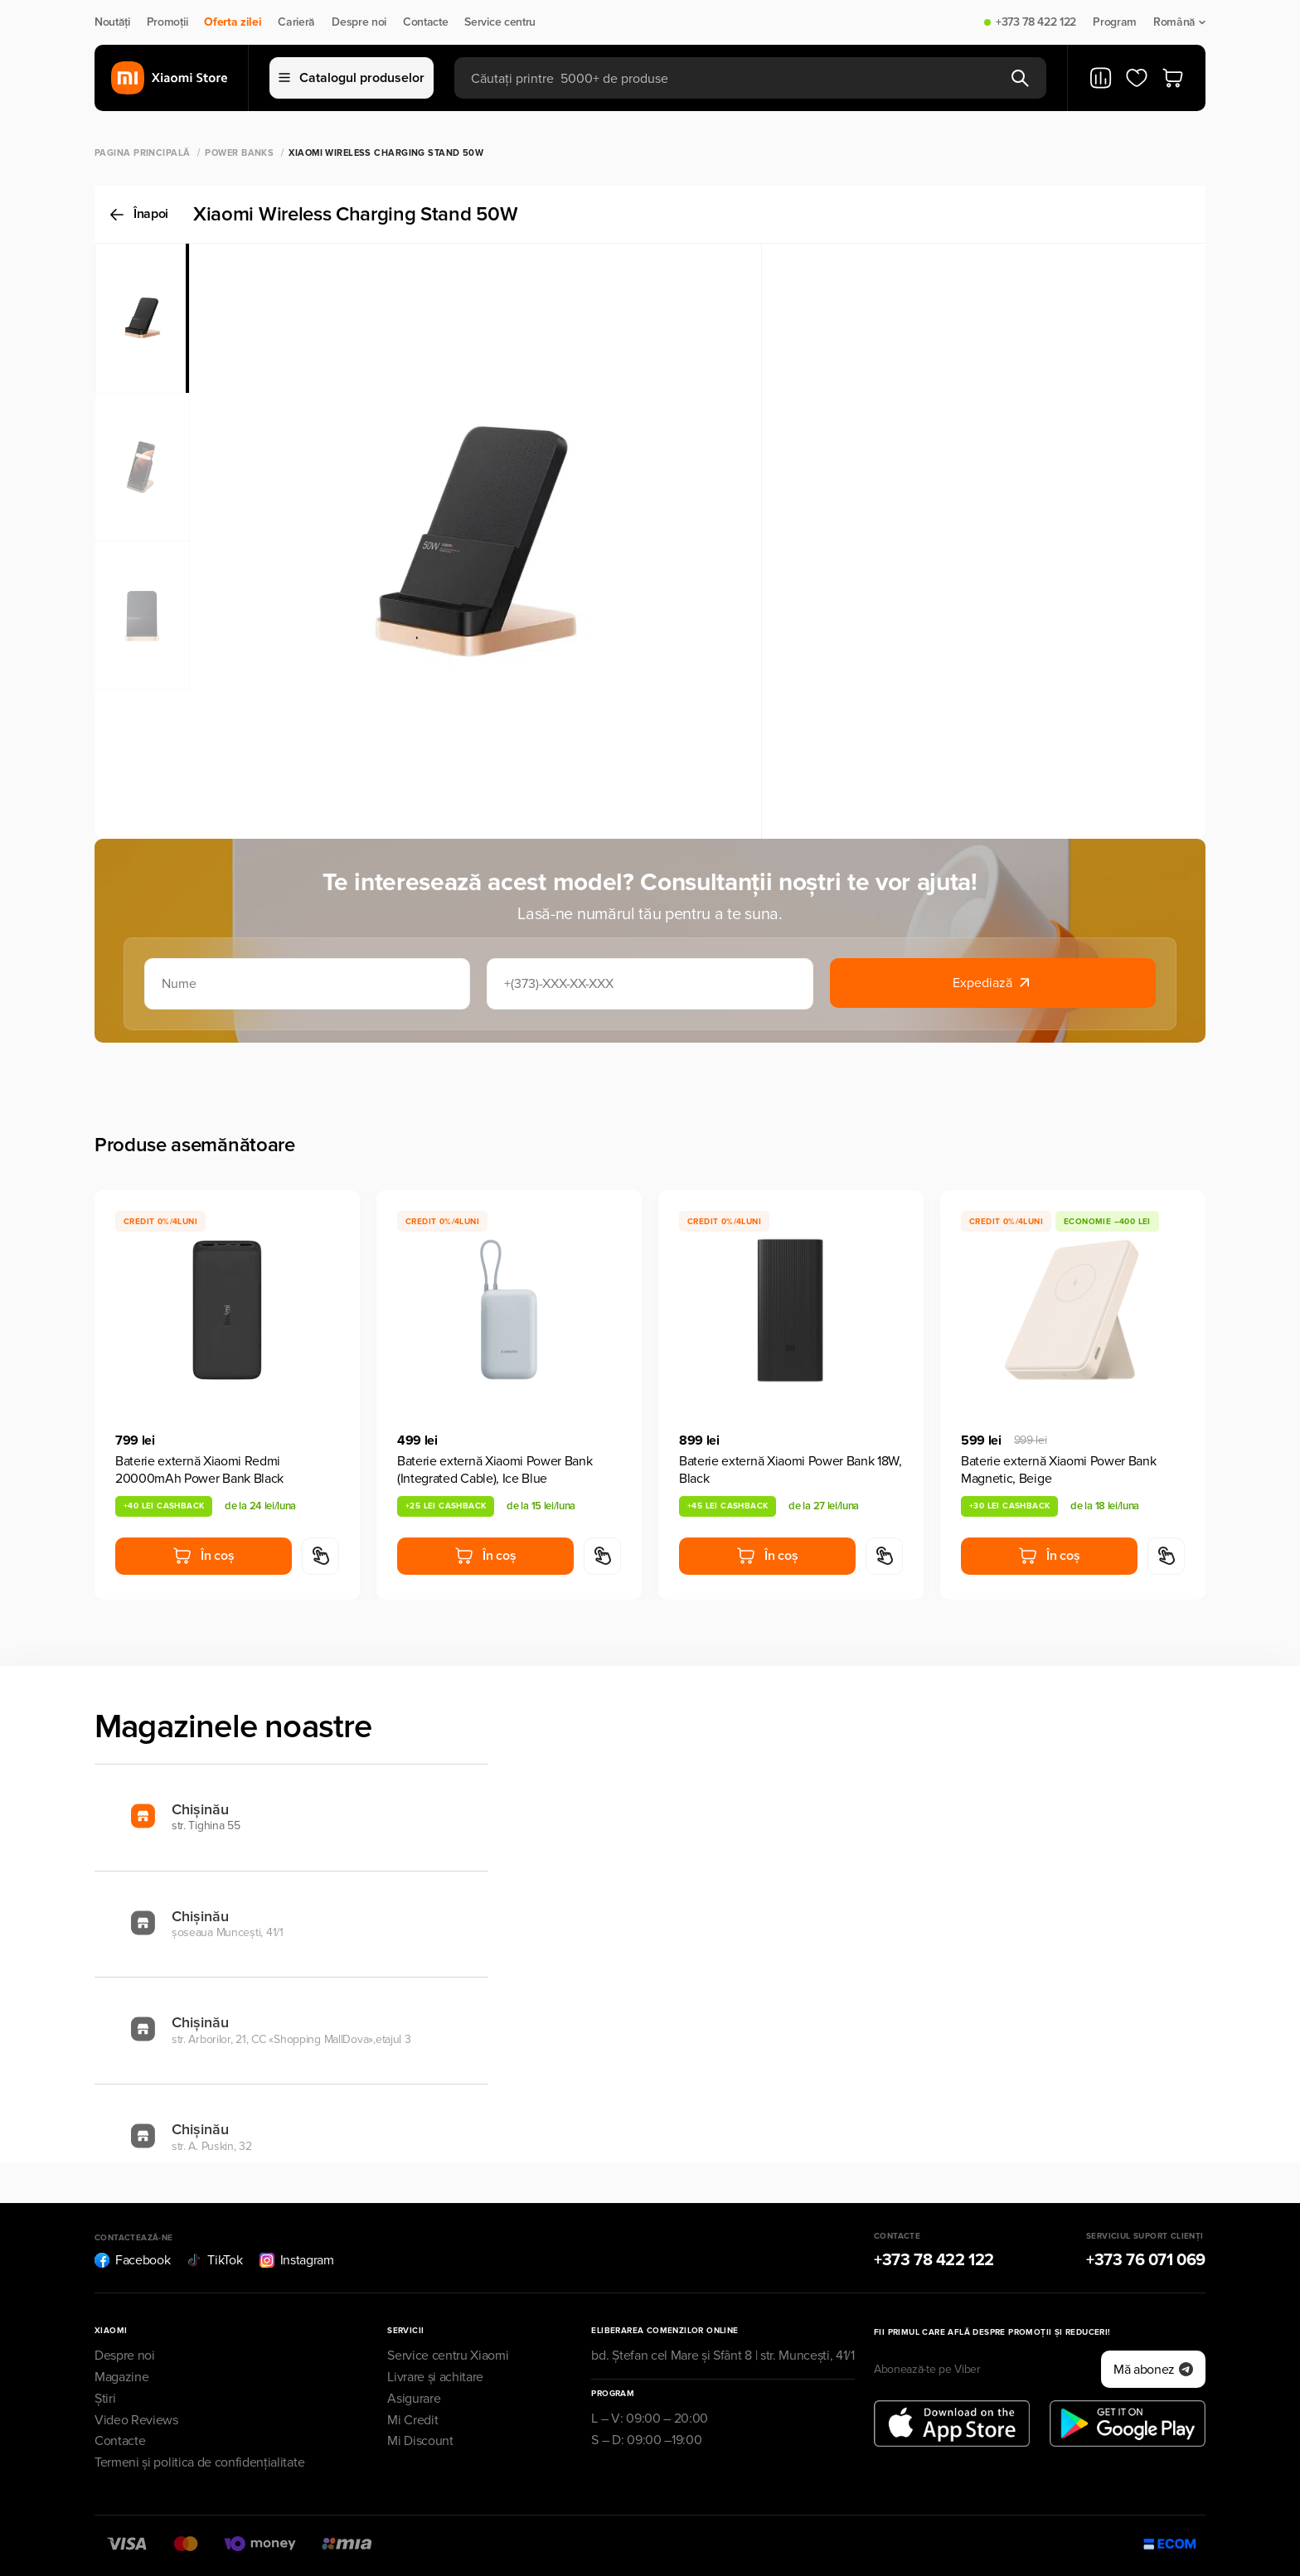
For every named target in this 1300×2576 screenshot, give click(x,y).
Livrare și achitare (435, 2377)
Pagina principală (142, 152)
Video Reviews (136, 2420)
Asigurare (413, 2398)
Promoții (167, 22)
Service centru (500, 22)
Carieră (296, 22)
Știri (105, 2398)
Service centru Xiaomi (447, 2355)
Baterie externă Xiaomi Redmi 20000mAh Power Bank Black (199, 1470)
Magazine (121, 2377)
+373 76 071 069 (1145, 2260)
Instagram (297, 2260)
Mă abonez (1153, 2369)
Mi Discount (420, 2441)
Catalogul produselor (351, 78)
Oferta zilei (232, 22)
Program (1115, 22)
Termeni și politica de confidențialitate (199, 2462)
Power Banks (239, 152)
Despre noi (359, 22)
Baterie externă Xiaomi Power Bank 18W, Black (790, 1470)
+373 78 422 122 (1036, 22)
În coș (203, 1556)
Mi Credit (412, 2420)
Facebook (132, 2260)
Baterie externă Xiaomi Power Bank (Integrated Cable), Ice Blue (494, 1470)
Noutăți (112, 22)
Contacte (425, 22)
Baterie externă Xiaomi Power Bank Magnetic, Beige (1058, 1470)
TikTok (214, 2260)
